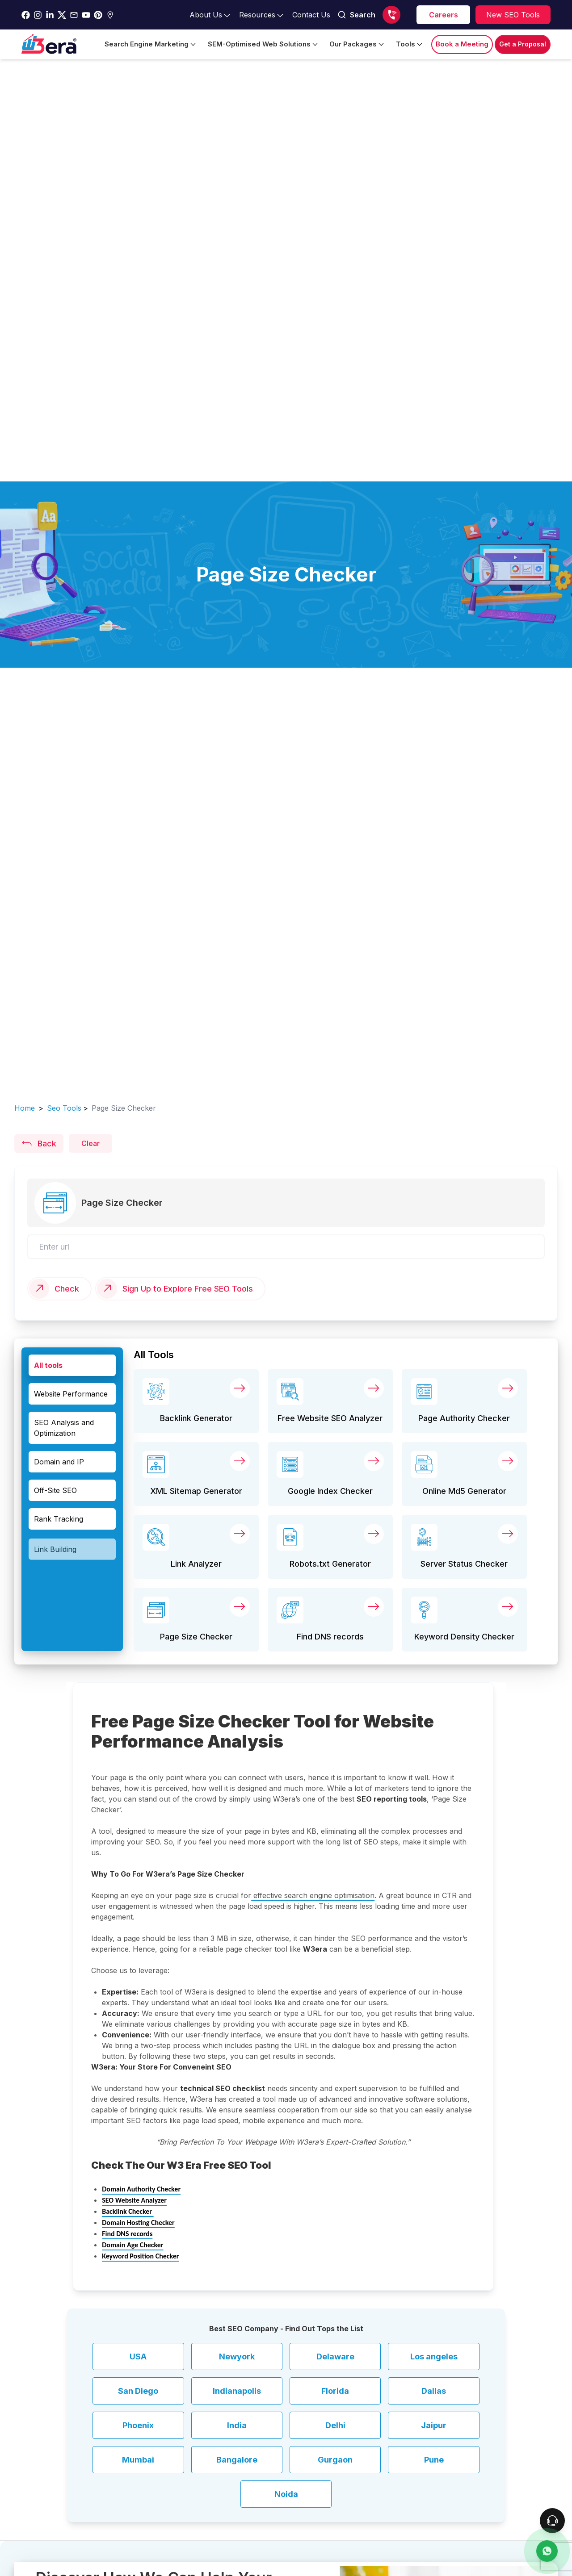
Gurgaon (335, 2459)
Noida (286, 2494)
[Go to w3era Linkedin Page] (50, 15)
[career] (443, 14)
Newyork (237, 2356)
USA (138, 2356)
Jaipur (433, 2425)
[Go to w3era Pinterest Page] (98, 15)
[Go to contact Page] (311, 14)
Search (356, 14)
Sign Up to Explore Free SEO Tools (187, 1288)
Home (24, 1108)
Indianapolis (237, 2391)
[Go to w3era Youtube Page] (86, 15)
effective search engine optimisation (312, 1895)
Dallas (433, 2391)
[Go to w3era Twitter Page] (62, 15)
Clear (90, 1143)
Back (38, 1143)
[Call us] (391, 15)
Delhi (335, 2425)
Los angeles (434, 2356)
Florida (335, 2391)
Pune (434, 2459)
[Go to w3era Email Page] (74, 15)
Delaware (335, 2356)
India (237, 2425)
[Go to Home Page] (48, 44)
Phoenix (138, 2425)
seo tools (64, 1108)
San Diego (138, 2391)
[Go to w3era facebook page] (25, 15)
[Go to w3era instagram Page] (38, 15)
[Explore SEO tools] (513, 14)
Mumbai (138, 2459)
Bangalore (236, 2459)
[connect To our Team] (552, 2520)
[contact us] (547, 2551)
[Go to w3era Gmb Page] (110, 15)
